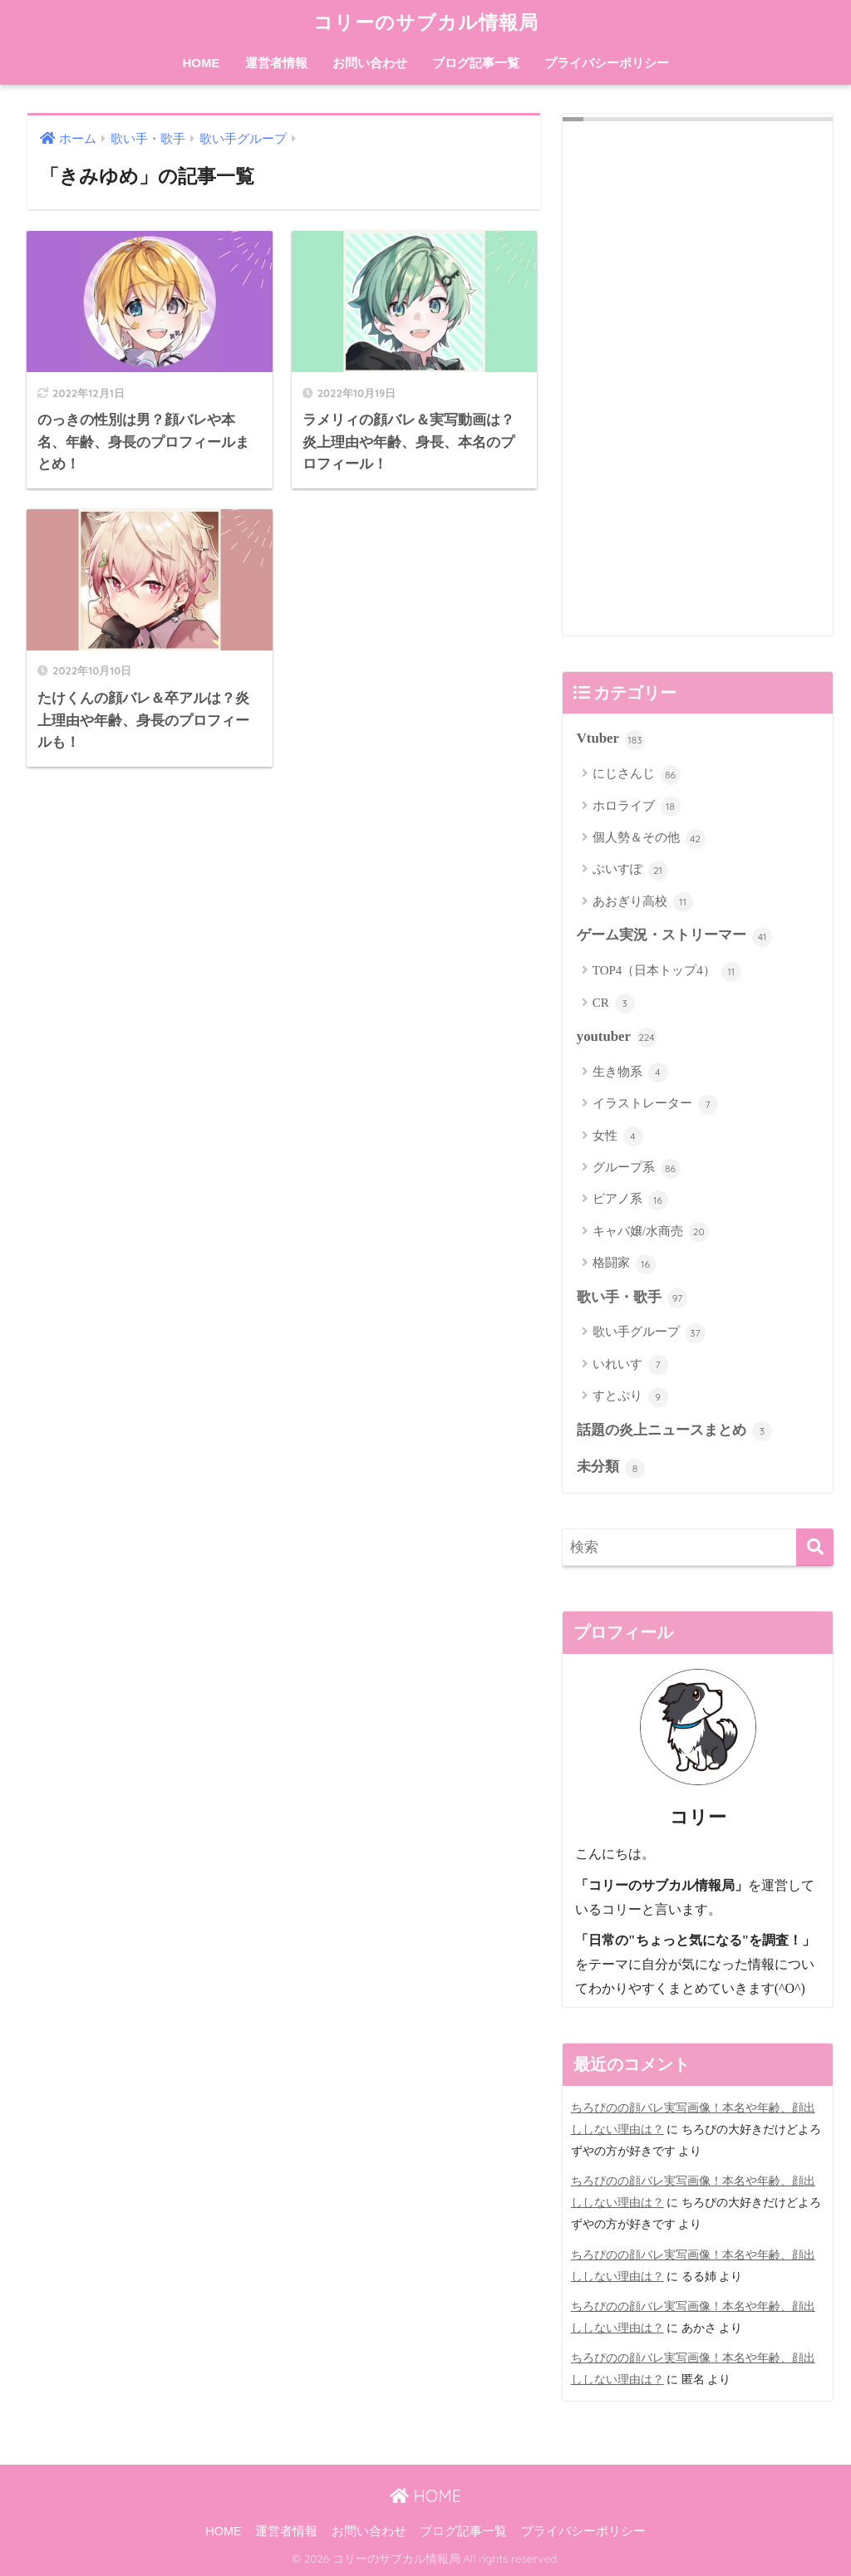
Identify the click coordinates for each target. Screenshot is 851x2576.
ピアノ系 (630, 1200)
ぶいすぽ (630, 871)
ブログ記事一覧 (475, 63)
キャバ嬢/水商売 (651, 1232)
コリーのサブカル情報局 (426, 22)
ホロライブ (637, 807)
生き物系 (630, 1072)
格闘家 (624, 1264)
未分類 (611, 1469)
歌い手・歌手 (632, 1298)
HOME (201, 63)
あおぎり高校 (643, 902)
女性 (618, 1136)
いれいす (630, 1365)
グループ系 (637, 1169)
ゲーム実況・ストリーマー (674, 937)
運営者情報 (276, 63)
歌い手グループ (649, 1333)
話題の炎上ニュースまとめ (674, 1431)
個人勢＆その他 (649, 839)
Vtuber (611, 740)
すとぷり (630, 1397)
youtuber (617, 1038)
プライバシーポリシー (606, 63)
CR (614, 1003)
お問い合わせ (369, 63)
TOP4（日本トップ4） (667, 972)
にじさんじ (637, 775)
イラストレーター (655, 1105)
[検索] (815, 1547)
